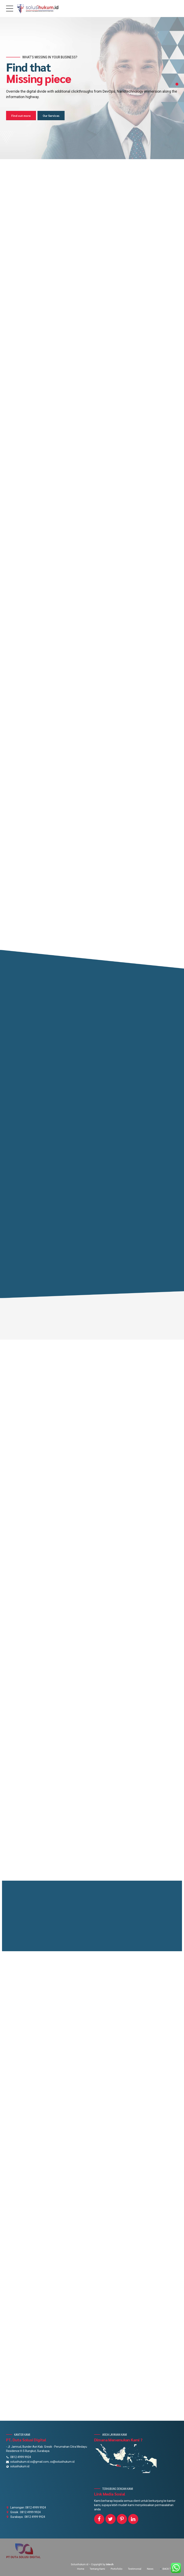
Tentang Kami (97, 2568)
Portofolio (116, 2568)
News (150, 2568)
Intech (109, 2564)
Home (80, 2568)
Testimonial (134, 2568)
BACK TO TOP (170, 2568)
